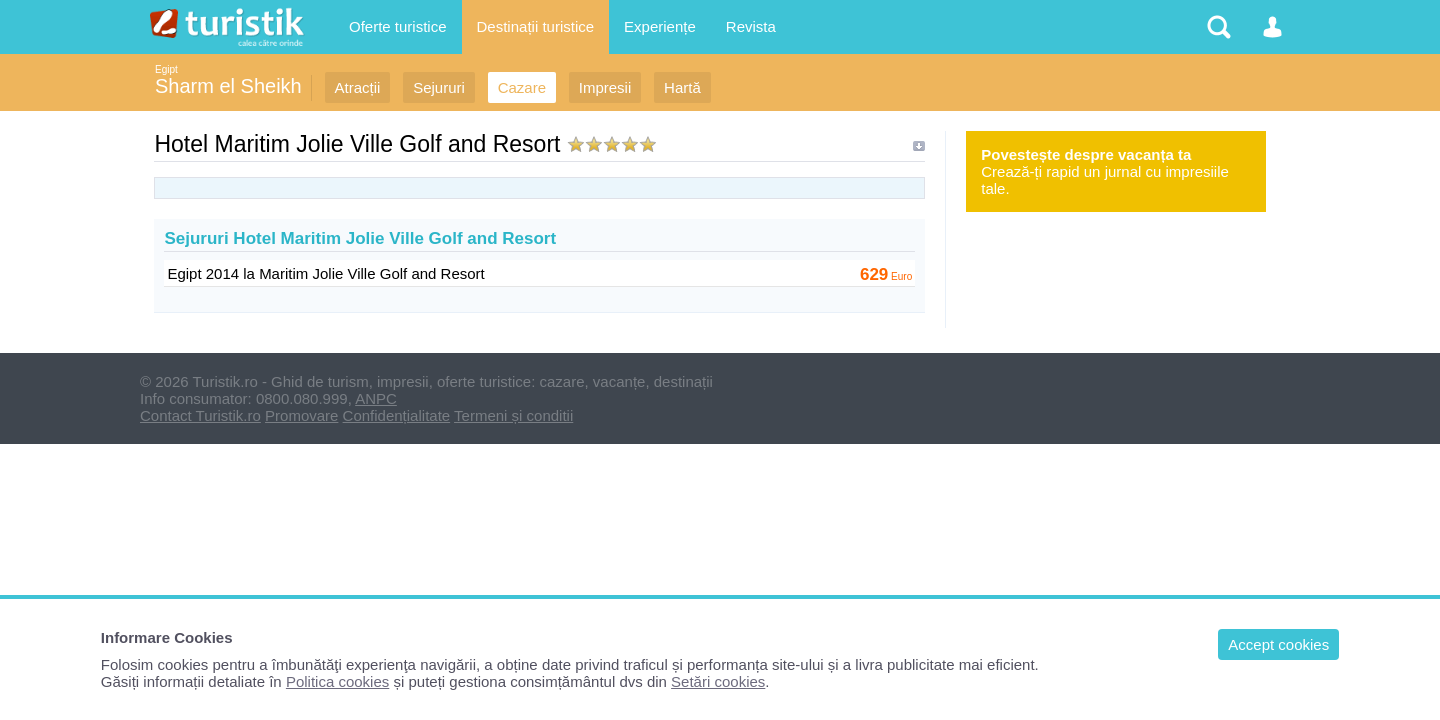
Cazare (522, 87)
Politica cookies (337, 681)
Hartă (682, 87)
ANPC (376, 398)
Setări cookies (718, 681)
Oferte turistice (398, 26)
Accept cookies (1278, 644)
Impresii (605, 87)
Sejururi (439, 87)
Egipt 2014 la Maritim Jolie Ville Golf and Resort (325, 273)
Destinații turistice (536, 26)
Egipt (166, 69)
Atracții (358, 87)
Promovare (301, 415)
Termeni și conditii (513, 415)
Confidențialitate (397, 415)
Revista (751, 26)
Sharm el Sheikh (228, 86)
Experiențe (660, 26)
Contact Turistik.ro (200, 415)
